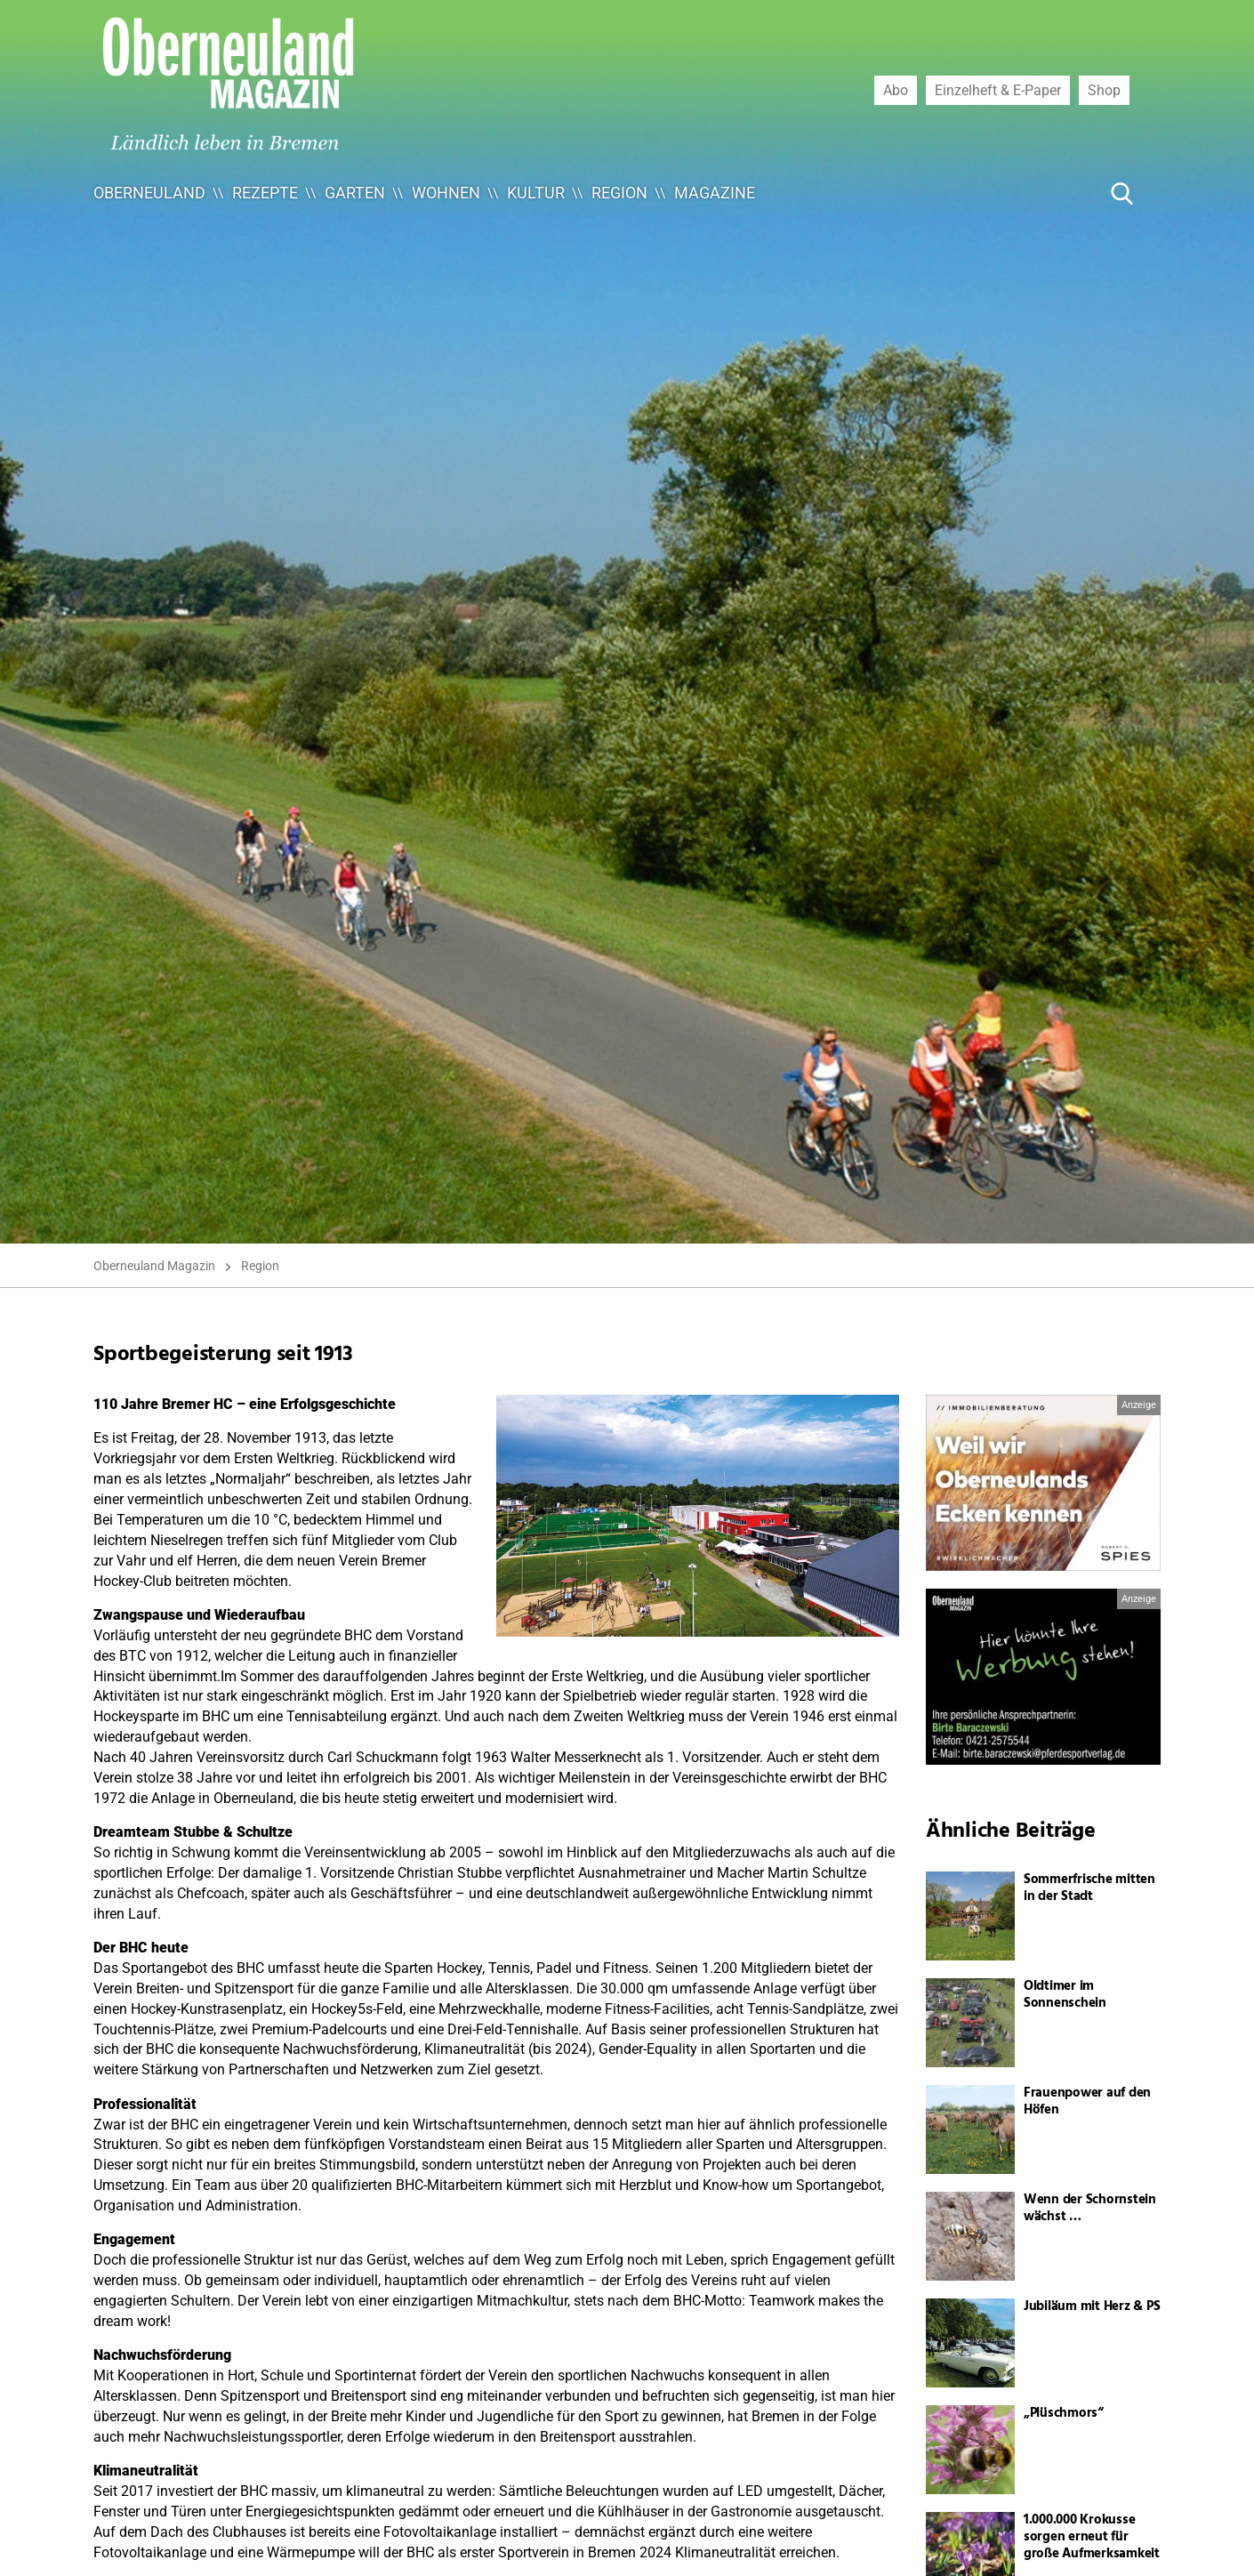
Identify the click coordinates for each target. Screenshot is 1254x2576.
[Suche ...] (1068, 193)
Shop (1104, 90)
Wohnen (446, 192)
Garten (355, 192)
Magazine (714, 192)
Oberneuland (149, 192)
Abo (895, 90)
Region (619, 192)
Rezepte (265, 192)
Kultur (536, 192)
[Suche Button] (1122, 193)
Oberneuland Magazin (154, 1266)
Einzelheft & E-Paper (998, 90)
